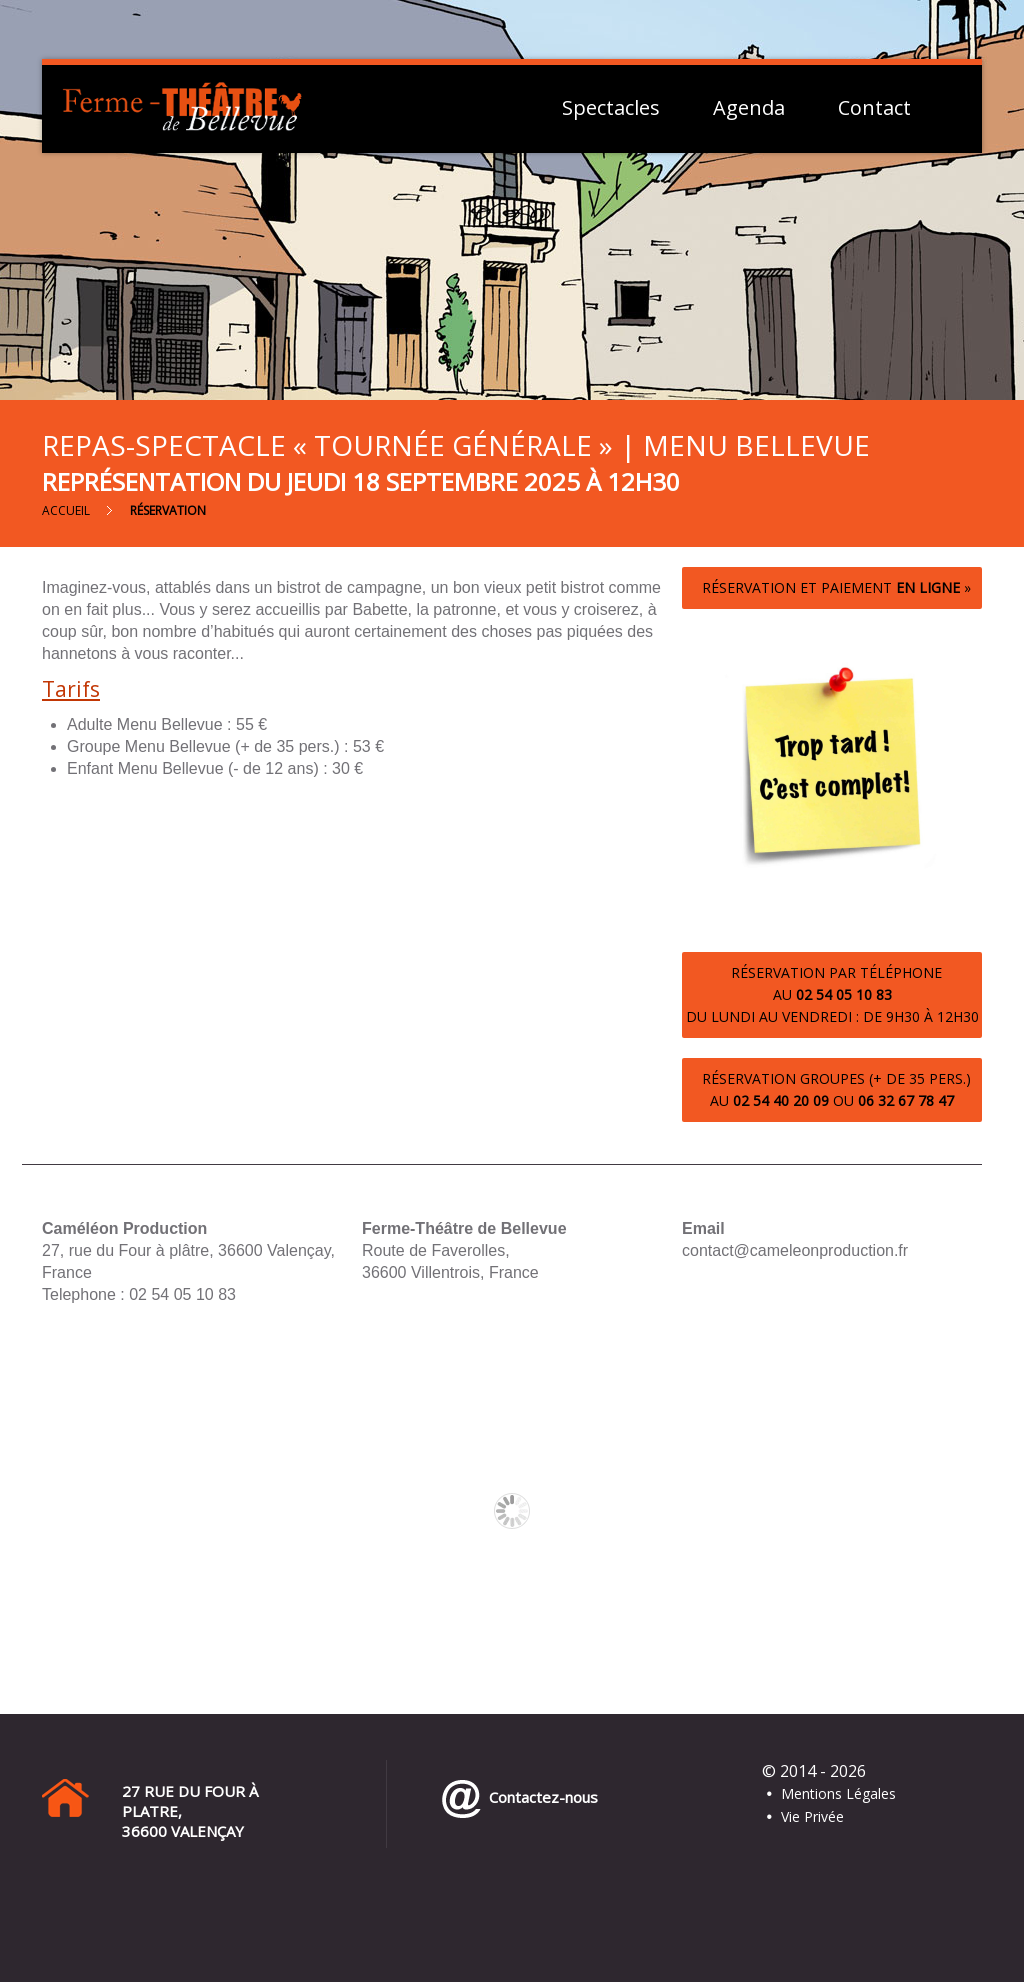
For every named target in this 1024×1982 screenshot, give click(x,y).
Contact (874, 108)
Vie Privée (812, 1816)
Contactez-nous (539, 1797)
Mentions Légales (838, 1793)
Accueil (66, 510)
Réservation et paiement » (832, 587)
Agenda (749, 108)
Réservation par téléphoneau (832, 994)
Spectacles (611, 108)
